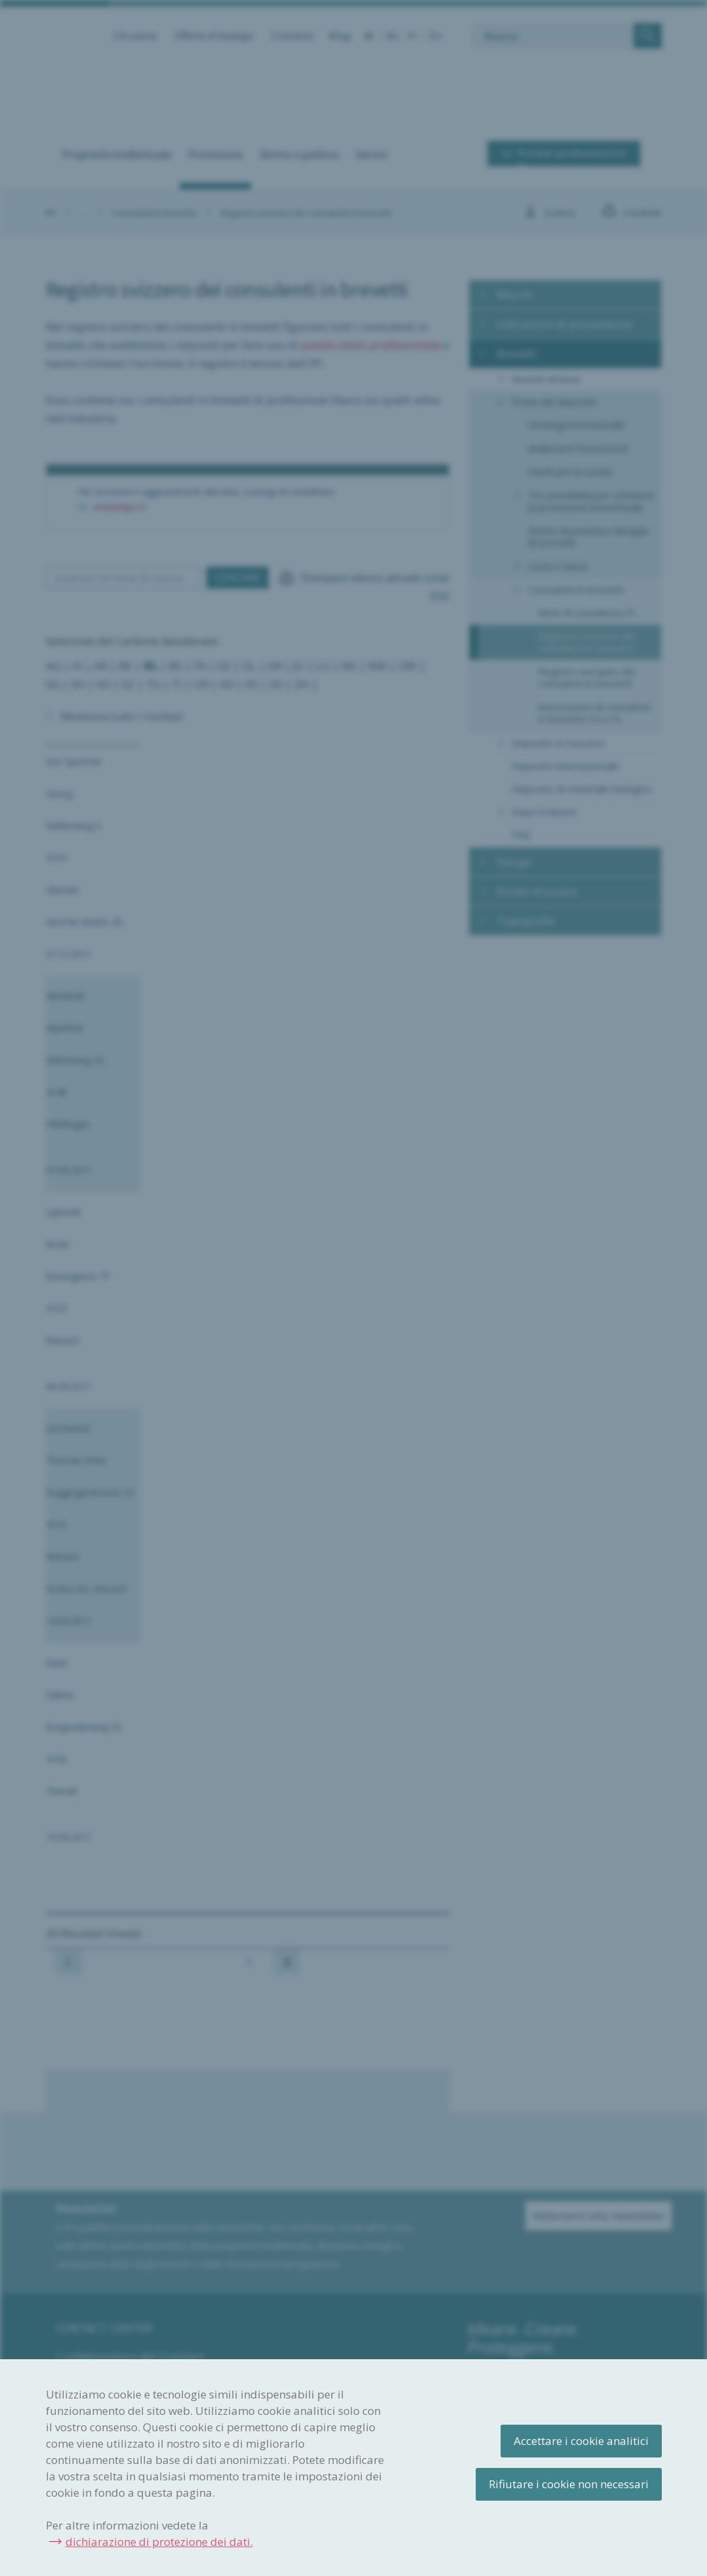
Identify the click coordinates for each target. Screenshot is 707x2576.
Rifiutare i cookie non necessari (569, 2484)
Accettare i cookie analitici (581, 2440)
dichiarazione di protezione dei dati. (159, 2541)
